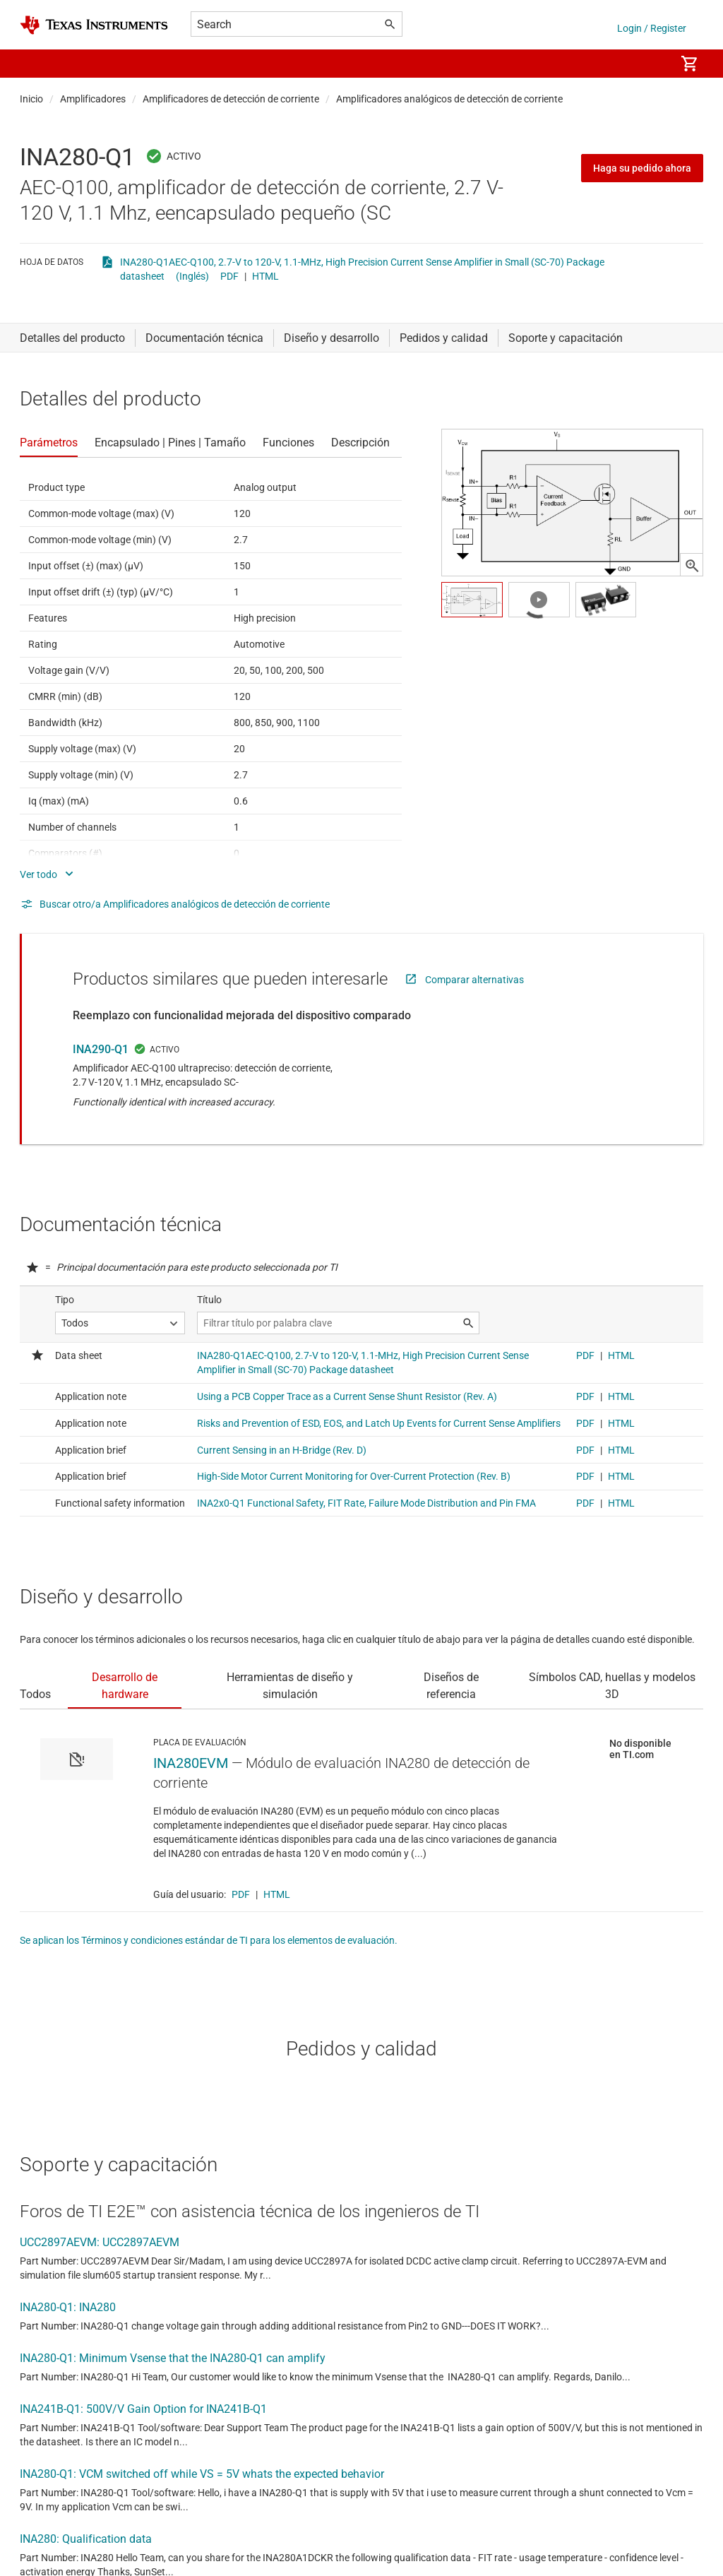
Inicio (31, 99)
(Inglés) (192, 276)
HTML (265, 276)
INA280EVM (190, 1763)
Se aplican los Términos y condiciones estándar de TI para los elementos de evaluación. (209, 1940)
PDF (229, 276)
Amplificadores (93, 99)
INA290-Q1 (101, 1049)
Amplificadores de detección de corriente (231, 99)
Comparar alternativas (474, 979)
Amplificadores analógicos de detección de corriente (449, 99)
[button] (34, 63)
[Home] (94, 25)
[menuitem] (649, 63)
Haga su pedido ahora (642, 168)
